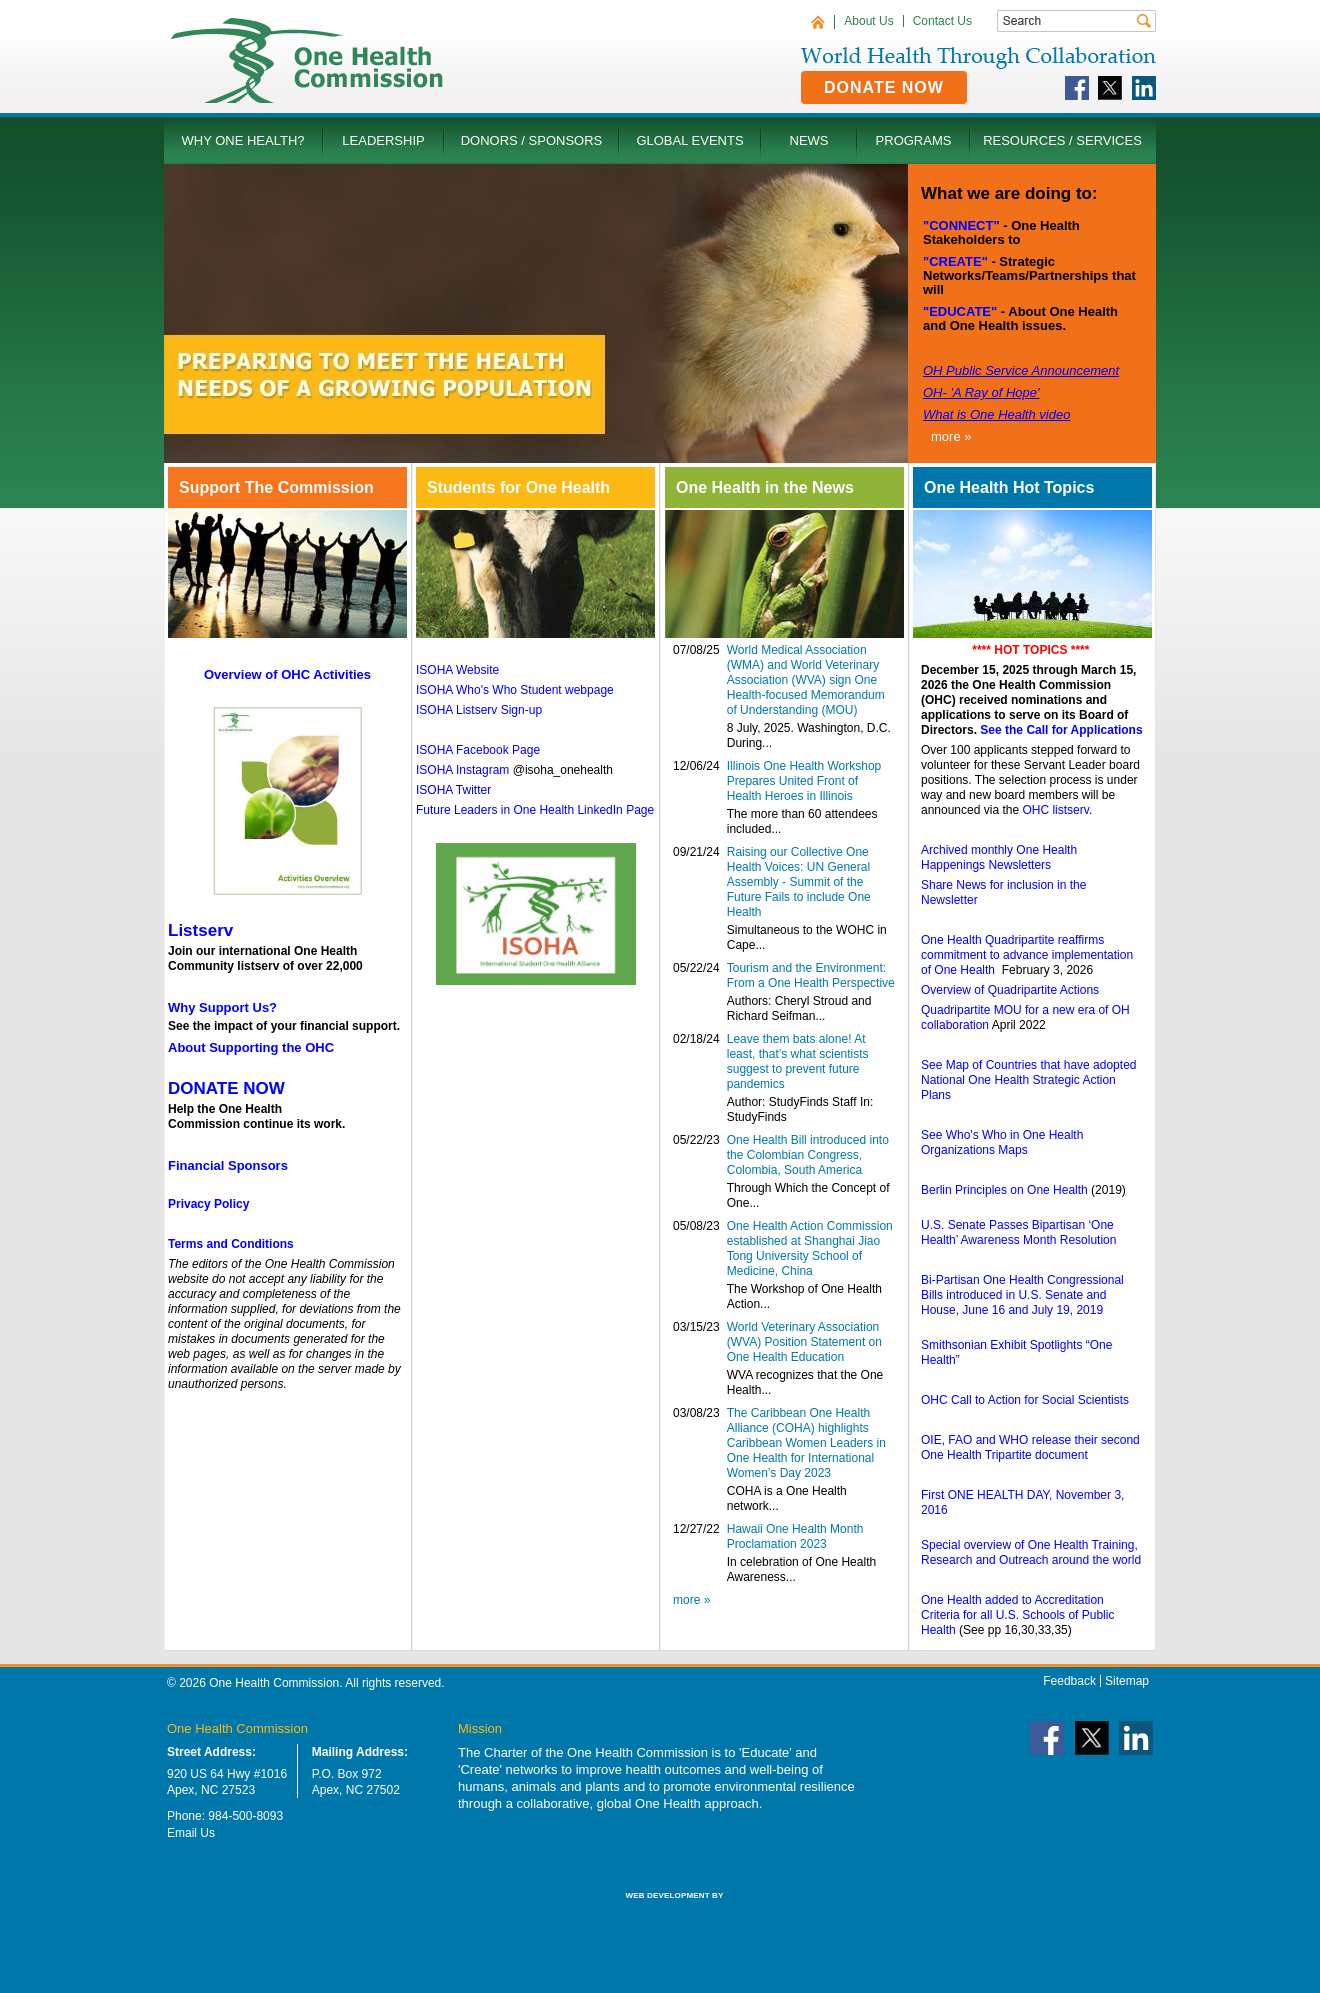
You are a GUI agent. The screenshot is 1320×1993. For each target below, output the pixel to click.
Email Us (191, 1833)
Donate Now (884, 87)
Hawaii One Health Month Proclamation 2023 (795, 1536)
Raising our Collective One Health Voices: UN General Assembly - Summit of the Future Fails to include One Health (799, 882)
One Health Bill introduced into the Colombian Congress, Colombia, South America (808, 1155)
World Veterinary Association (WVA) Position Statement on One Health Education (804, 1342)
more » (951, 436)
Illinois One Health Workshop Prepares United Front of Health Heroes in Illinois (804, 781)
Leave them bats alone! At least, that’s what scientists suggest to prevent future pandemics (798, 1061)
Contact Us (942, 21)
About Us (868, 21)
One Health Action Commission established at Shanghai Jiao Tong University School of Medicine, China (810, 1248)
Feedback (1069, 1681)
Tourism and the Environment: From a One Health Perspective (811, 975)
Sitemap (1127, 1681)
